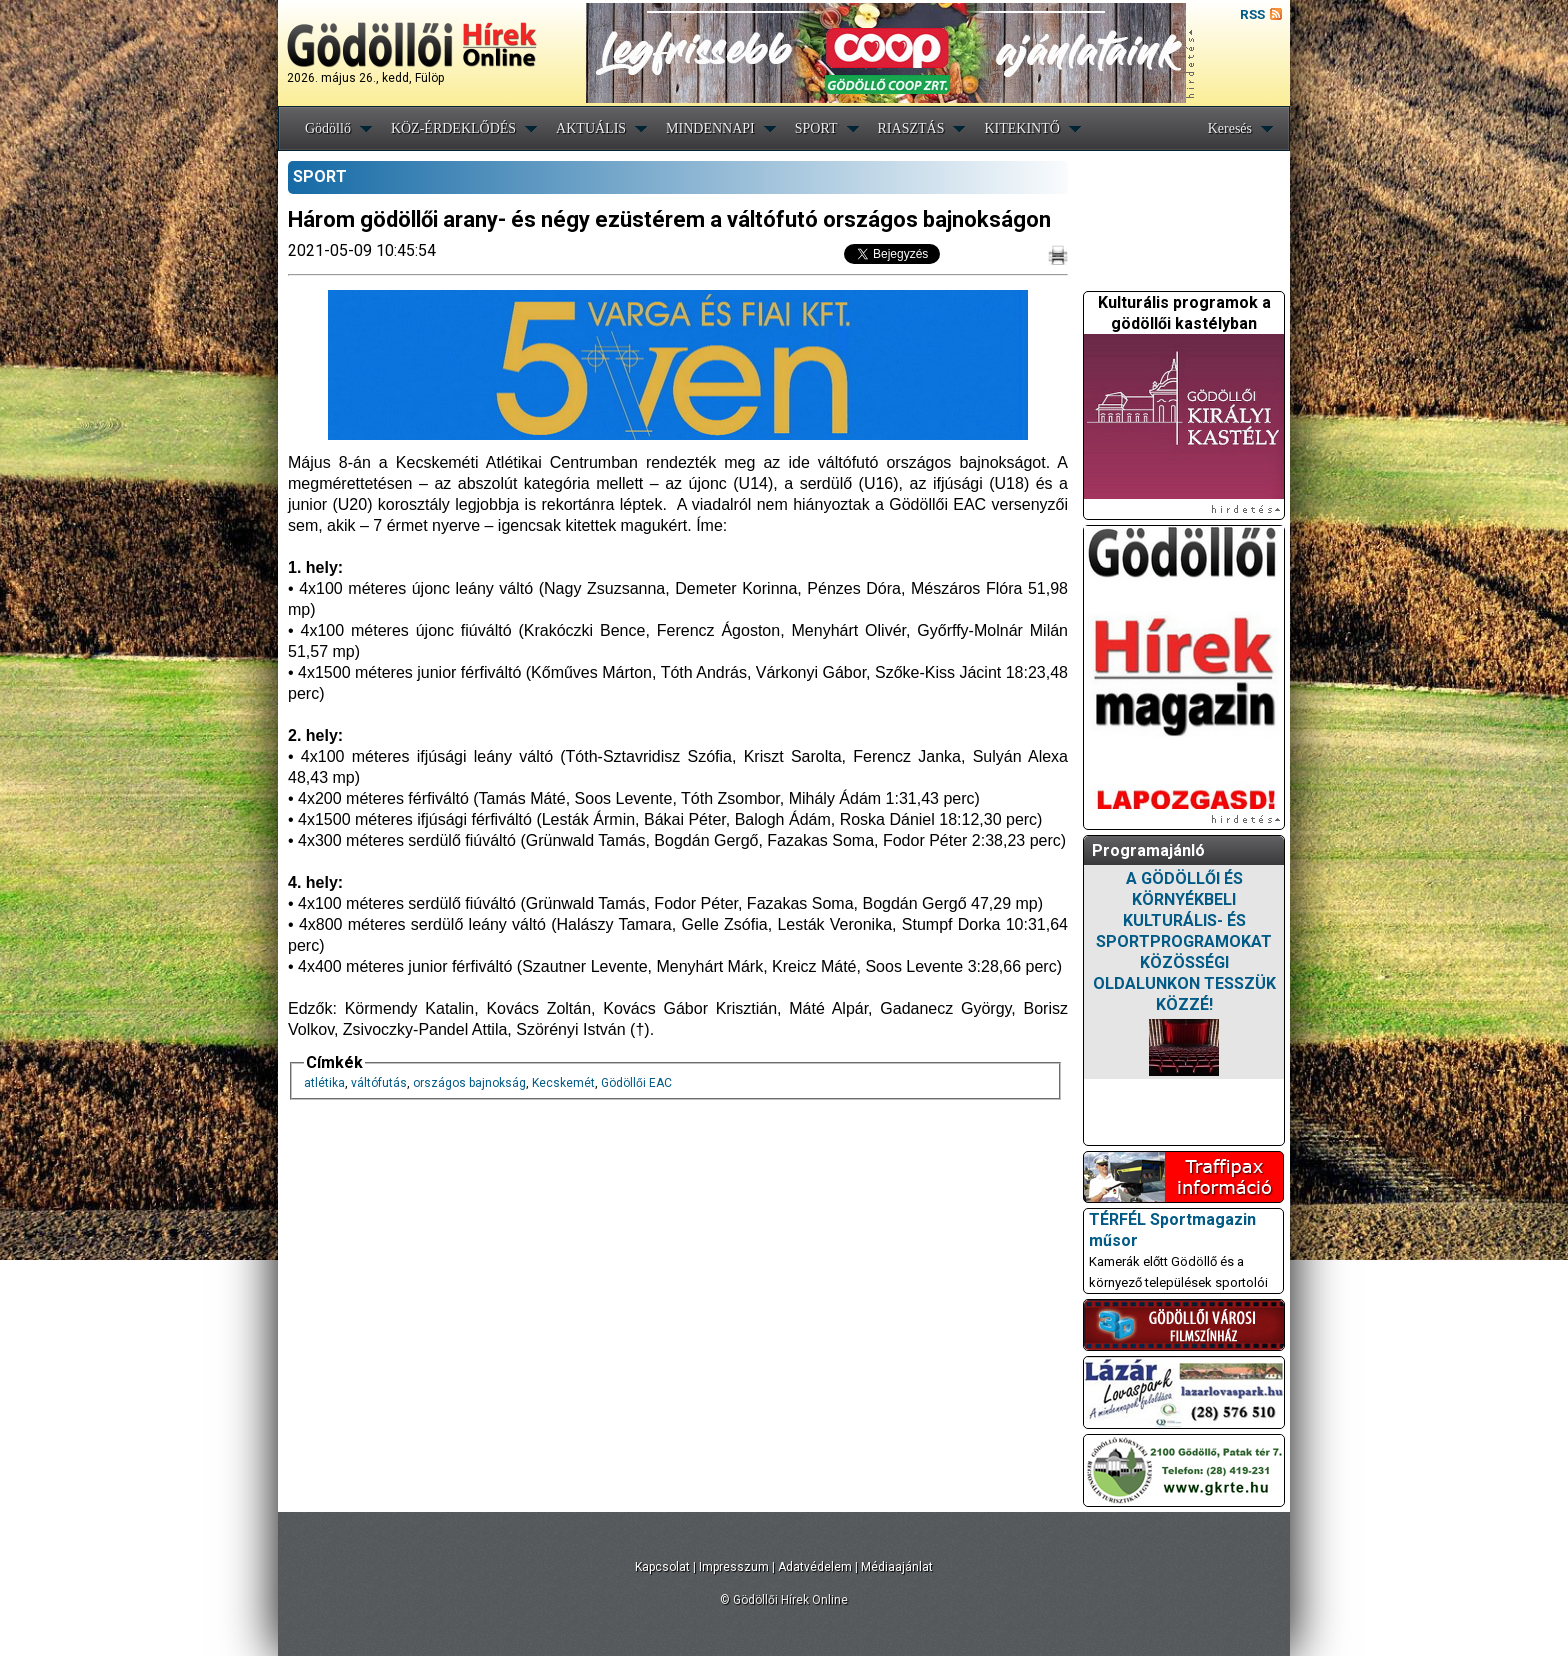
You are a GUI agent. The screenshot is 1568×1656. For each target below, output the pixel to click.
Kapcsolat (662, 1567)
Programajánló (1148, 850)
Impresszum (734, 1567)
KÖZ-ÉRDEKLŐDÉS (453, 128)
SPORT (816, 128)
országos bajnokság (469, 1083)
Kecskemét (563, 1083)
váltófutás (379, 1083)
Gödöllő (328, 128)
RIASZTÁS (911, 128)
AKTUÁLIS (591, 128)
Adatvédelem (815, 1567)
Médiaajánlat (897, 1567)
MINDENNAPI (710, 128)
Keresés (1230, 128)
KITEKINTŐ (1021, 128)
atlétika (324, 1083)
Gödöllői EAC (636, 1083)
